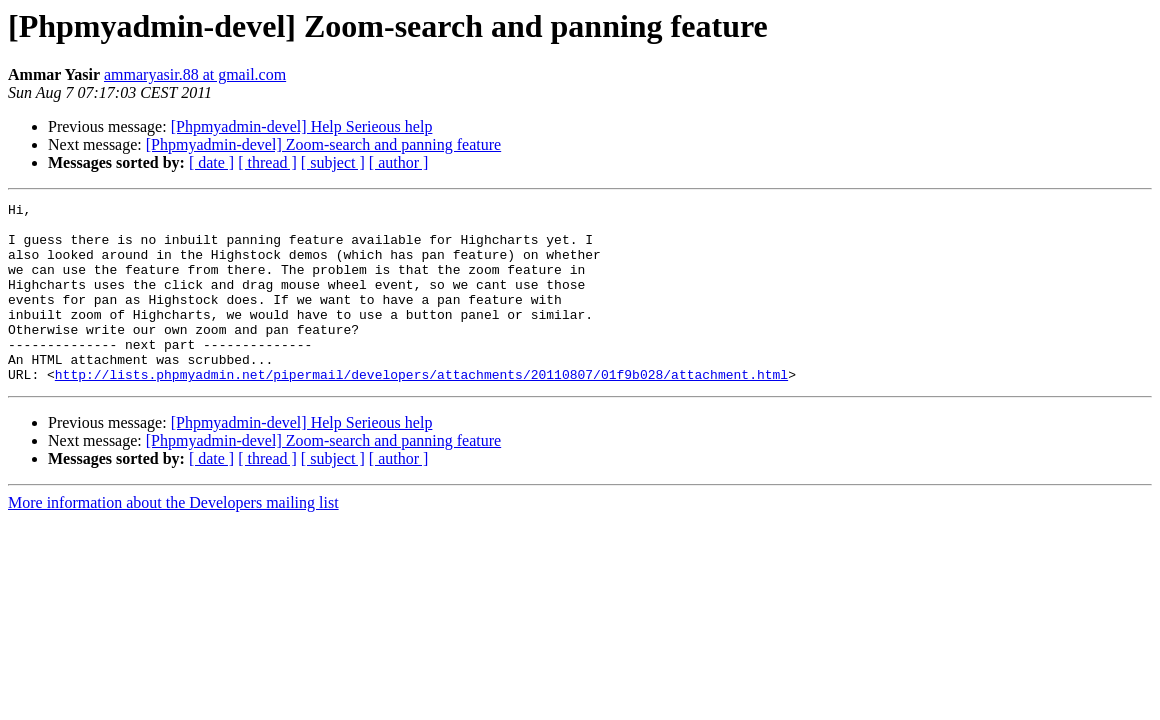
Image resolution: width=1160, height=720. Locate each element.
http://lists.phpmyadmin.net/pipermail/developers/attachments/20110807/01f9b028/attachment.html (421, 410)
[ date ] (211, 162)
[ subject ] (333, 162)
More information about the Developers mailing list (173, 538)
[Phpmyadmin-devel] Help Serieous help (302, 126)
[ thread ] (267, 162)
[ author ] (399, 162)
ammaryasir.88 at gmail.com (195, 74)
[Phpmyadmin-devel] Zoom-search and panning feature (323, 144)
